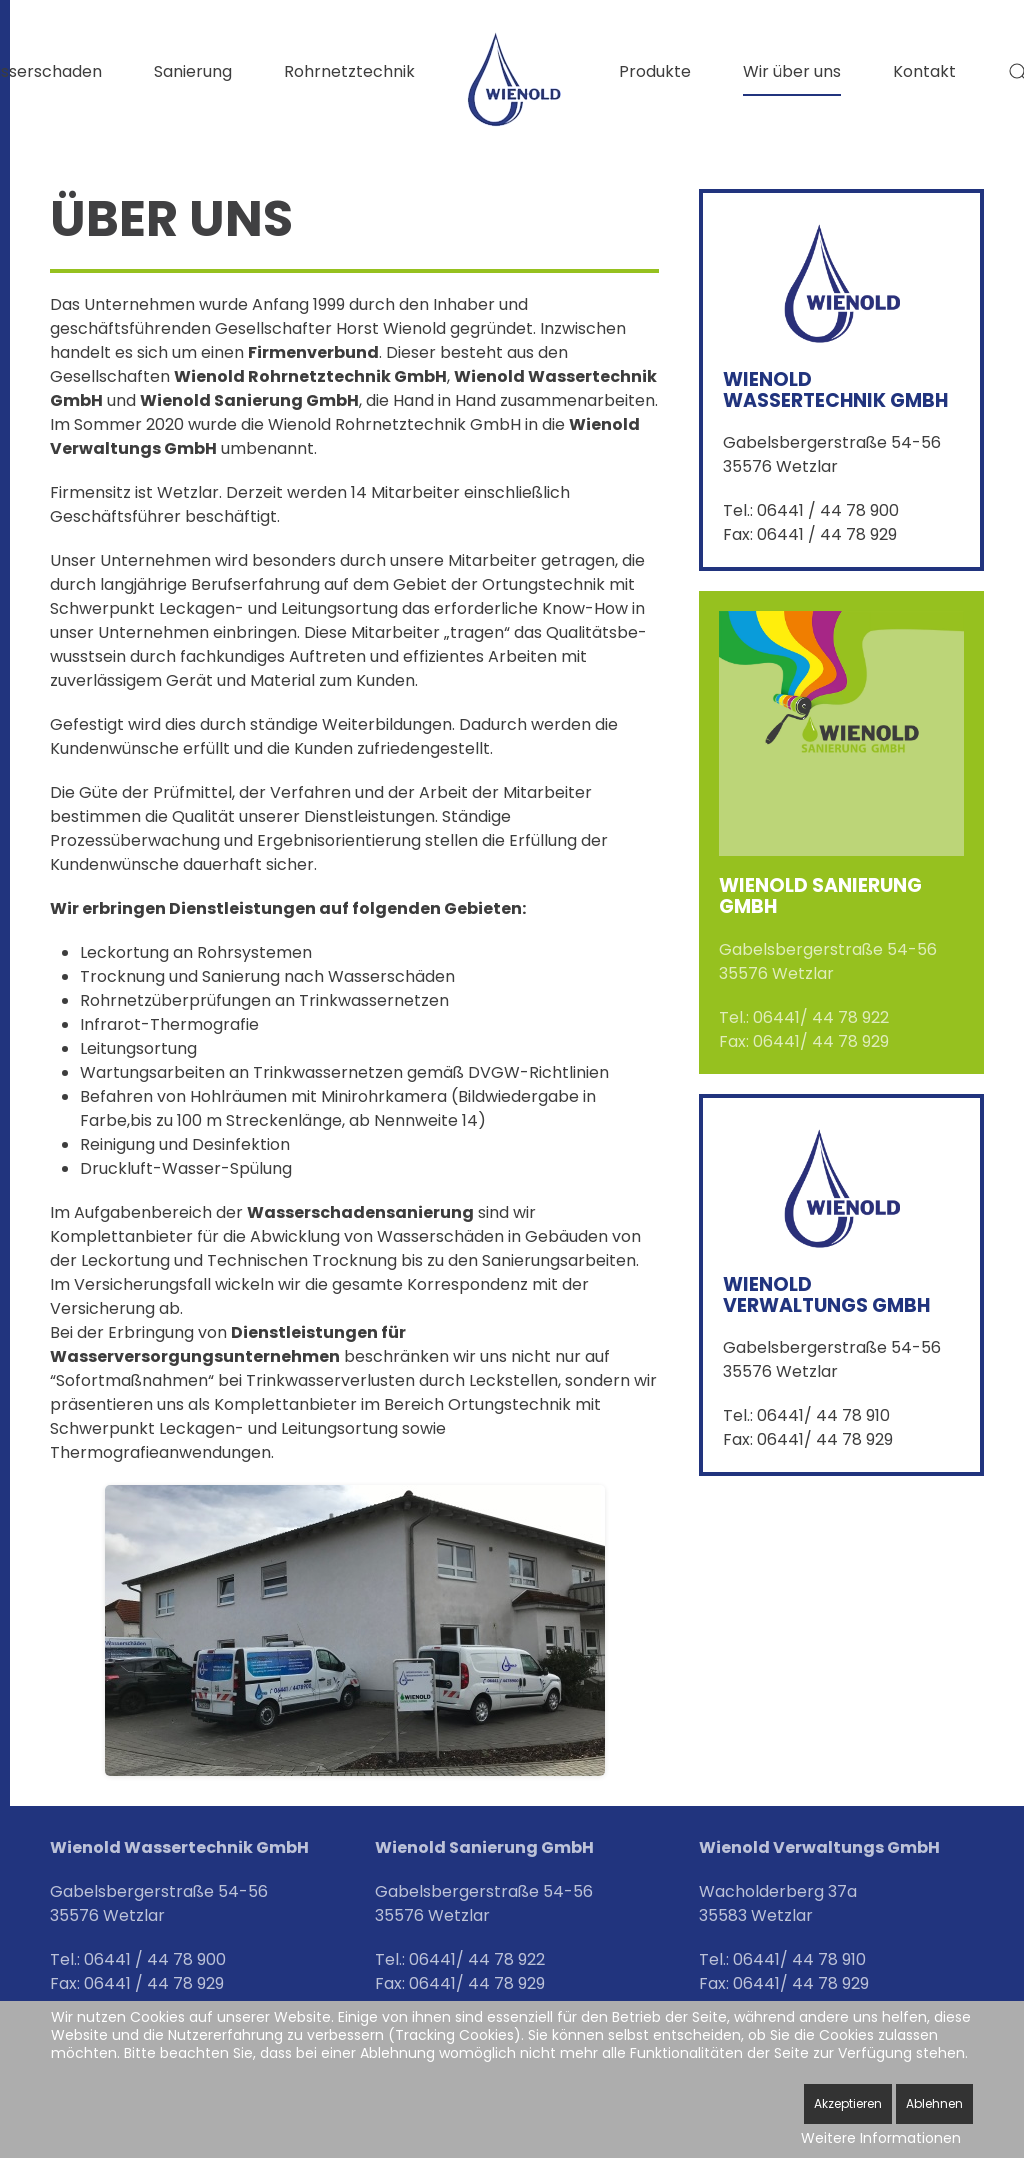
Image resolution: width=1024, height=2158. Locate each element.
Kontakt (924, 71)
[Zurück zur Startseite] (517, 79)
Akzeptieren (848, 2103)
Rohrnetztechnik (349, 71)
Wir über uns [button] (792, 71)
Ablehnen (934, 2103)
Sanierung (193, 71)
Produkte (655, 71)
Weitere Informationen (881, 2138)
